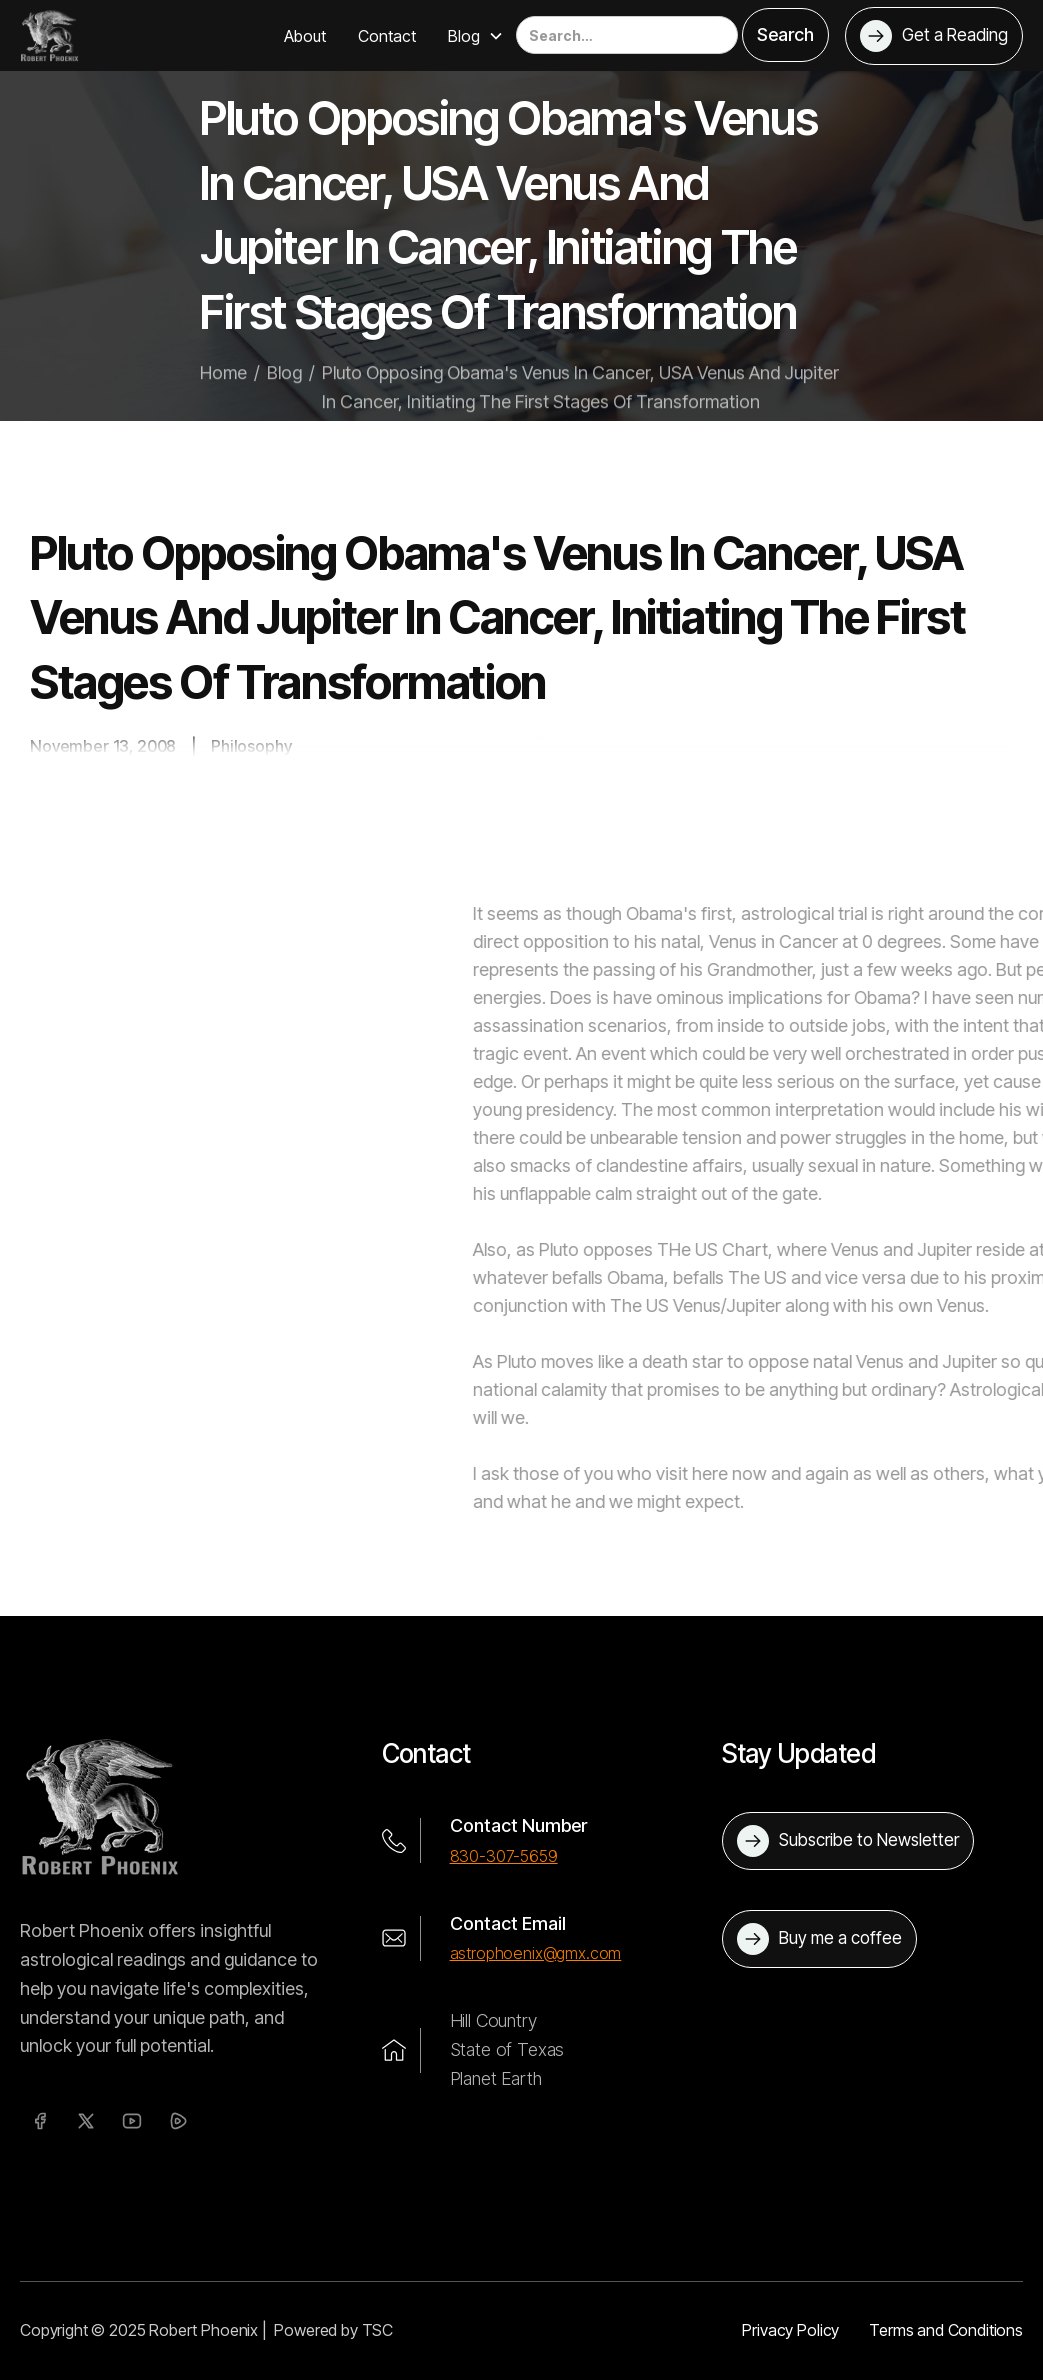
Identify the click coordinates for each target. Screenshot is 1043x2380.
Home (223, 385)
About (305, 36)
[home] (49, 35)
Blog (284, 385)
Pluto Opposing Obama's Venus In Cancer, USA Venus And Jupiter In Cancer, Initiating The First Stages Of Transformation (580, 400)
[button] (476, 36)
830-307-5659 (504, 1856)
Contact (387, 36)
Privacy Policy (790, 2330)
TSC (378, 2330)
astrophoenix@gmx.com (536, 1953)
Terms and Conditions (946, 2330)
